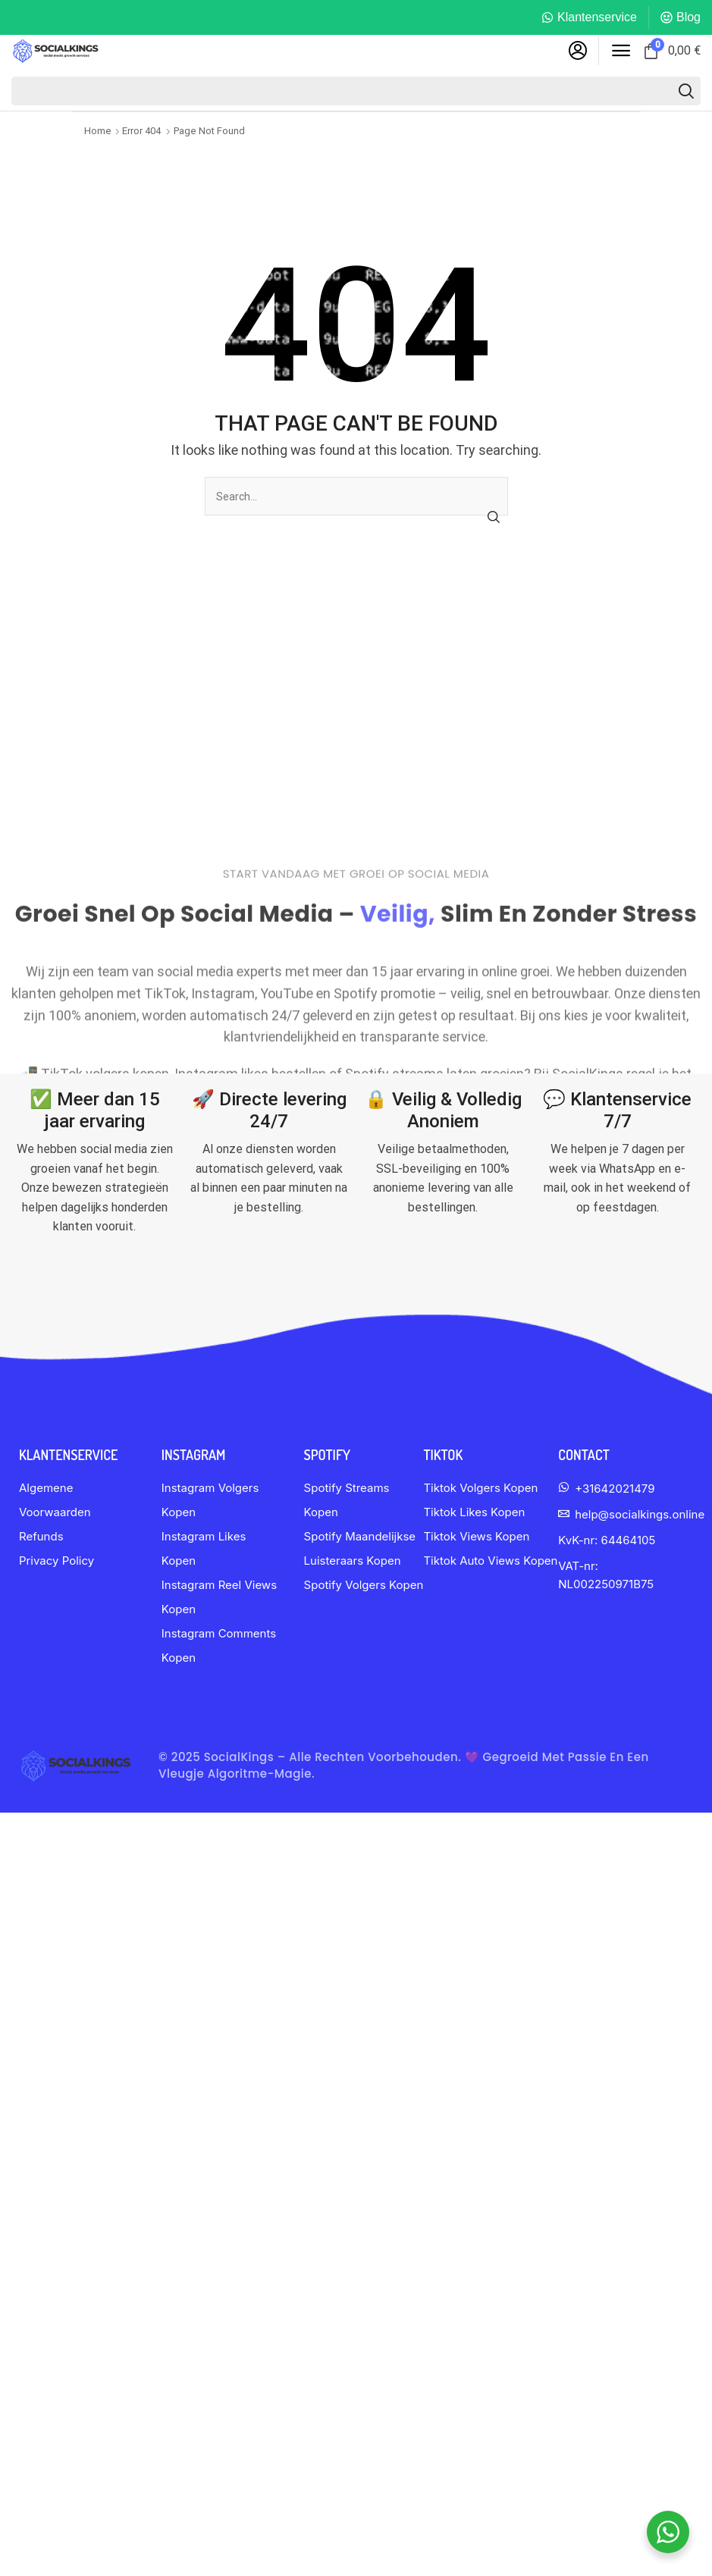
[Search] (686, 91)
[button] (578, 50)
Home (97, 130)
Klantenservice (597, 17)
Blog (688, 17)
